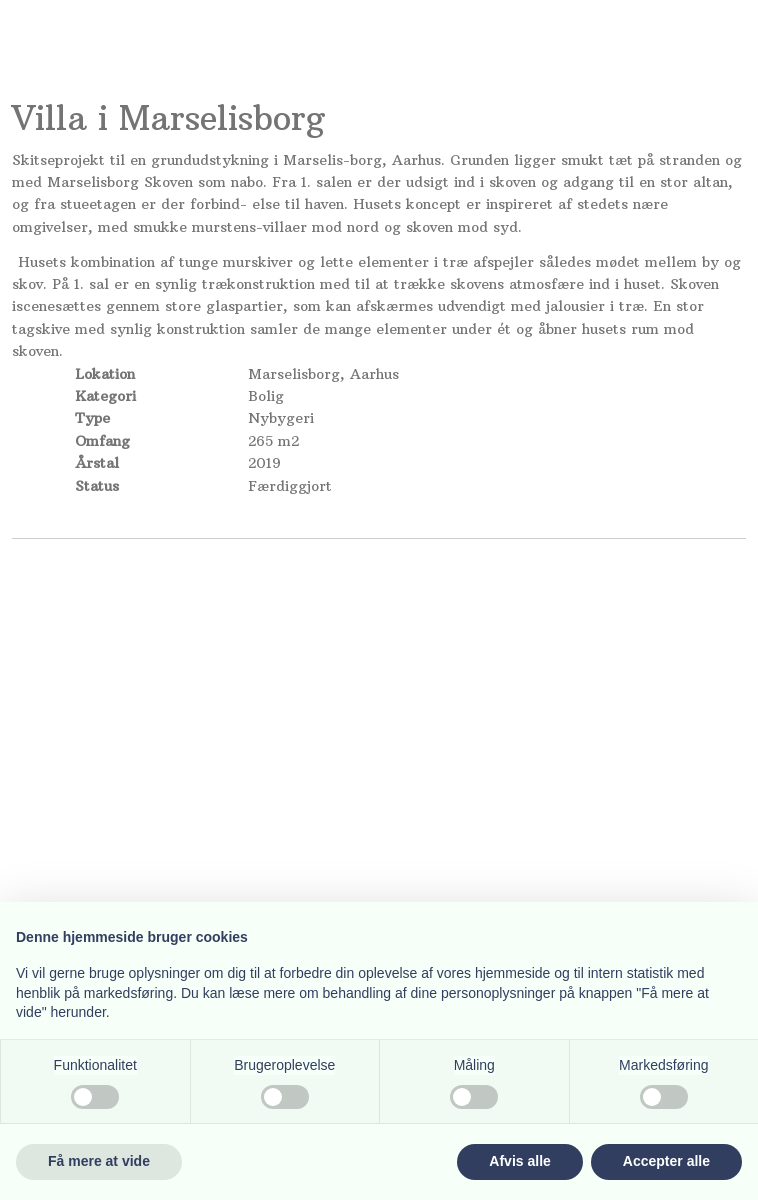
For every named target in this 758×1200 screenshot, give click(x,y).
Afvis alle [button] (519, 1161)
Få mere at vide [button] (99, 1161)
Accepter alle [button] (666, 1161)
